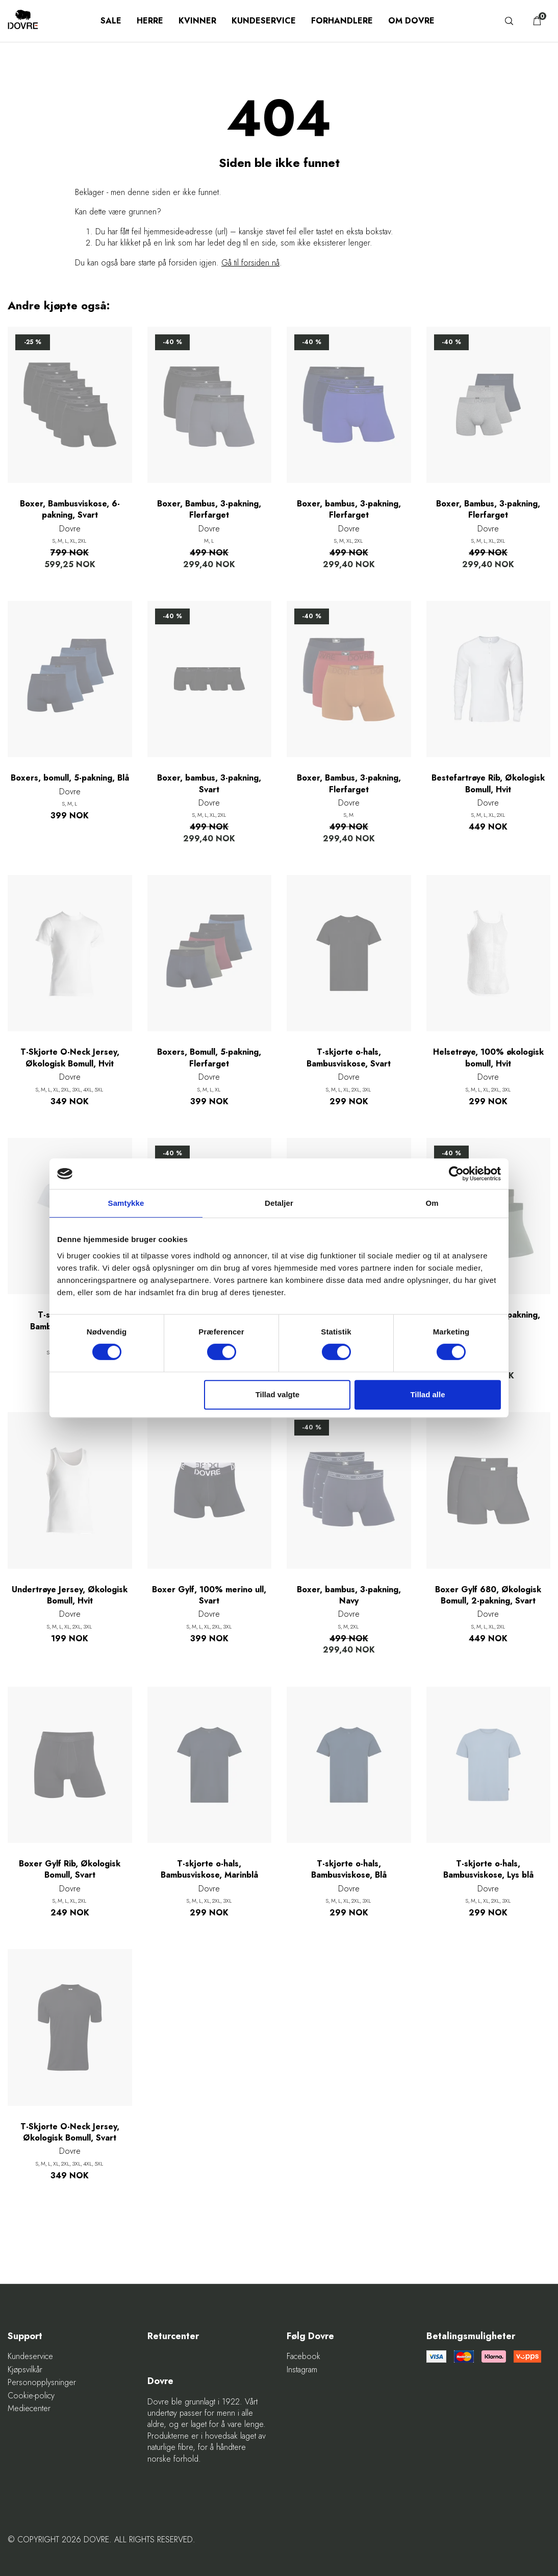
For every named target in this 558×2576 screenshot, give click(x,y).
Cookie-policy (31, 2395)
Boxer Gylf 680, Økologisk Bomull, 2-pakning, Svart (488, 1595)
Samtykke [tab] (126, 1203)
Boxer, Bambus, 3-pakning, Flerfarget (209, 509)
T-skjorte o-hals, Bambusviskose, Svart (349, 1058)
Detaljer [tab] (279, 1203)
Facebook (303, 2356)
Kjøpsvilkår (25, 2369)
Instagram (302, 2369)
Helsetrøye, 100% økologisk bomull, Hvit (488, 1058)
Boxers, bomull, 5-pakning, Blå (70, 778)
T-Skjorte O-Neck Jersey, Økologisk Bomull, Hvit (69, 1058)
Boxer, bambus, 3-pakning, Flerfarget (349, 509)
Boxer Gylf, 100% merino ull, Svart (209, 1595)
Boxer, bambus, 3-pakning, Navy (349, 1595)
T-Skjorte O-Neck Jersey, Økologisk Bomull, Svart (69, 2132)
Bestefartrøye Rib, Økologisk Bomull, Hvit (488, 783)
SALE (110, 21)
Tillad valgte (277, 1394)
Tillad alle (427, 1394)
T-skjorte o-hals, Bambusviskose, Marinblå (209, 1869)
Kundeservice (264, 21)
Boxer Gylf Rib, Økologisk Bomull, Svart (69, 1869)
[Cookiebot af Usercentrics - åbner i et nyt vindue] (456, 1173)
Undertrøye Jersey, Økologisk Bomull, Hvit (70, 1595)
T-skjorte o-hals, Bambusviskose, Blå (349, 1869)
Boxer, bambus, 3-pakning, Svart (209, 783)
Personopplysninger (42, 2382)
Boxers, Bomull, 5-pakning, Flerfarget (209, 1058)
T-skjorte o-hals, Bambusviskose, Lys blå (488, 1869)
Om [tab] (431, 1203)
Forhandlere (342, 21)
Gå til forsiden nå (250, 263)
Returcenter (173, 2336)
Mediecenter (29, 2408)
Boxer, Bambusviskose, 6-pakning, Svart (70, 509)
